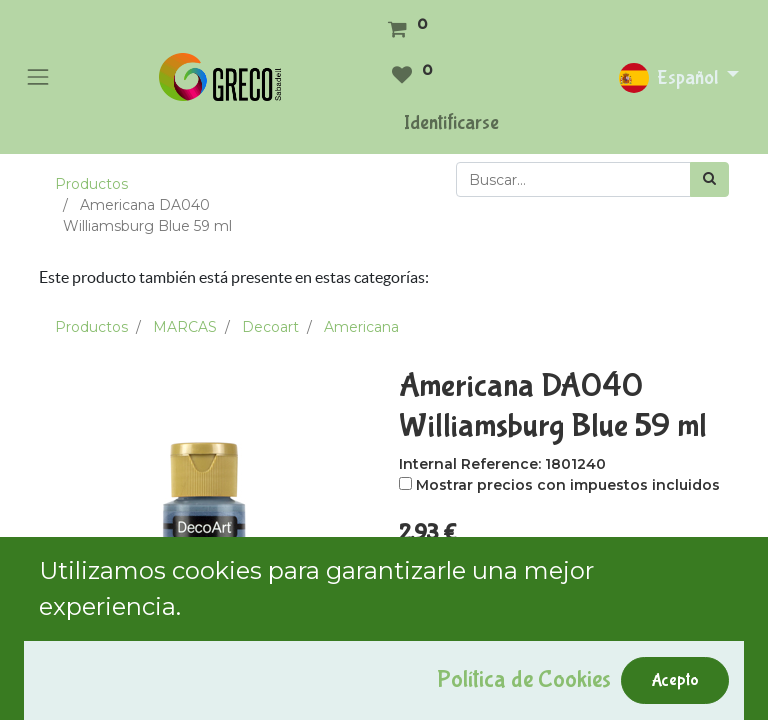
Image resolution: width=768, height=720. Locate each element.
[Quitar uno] (417, 573)
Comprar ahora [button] (611, 629)
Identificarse (451, 122)
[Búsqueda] (709, 179)
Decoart (270, 327)
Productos (91, 184)
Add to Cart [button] (466, 629)
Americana (361, 327)
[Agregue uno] (502, 573)
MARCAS (185, 327)
